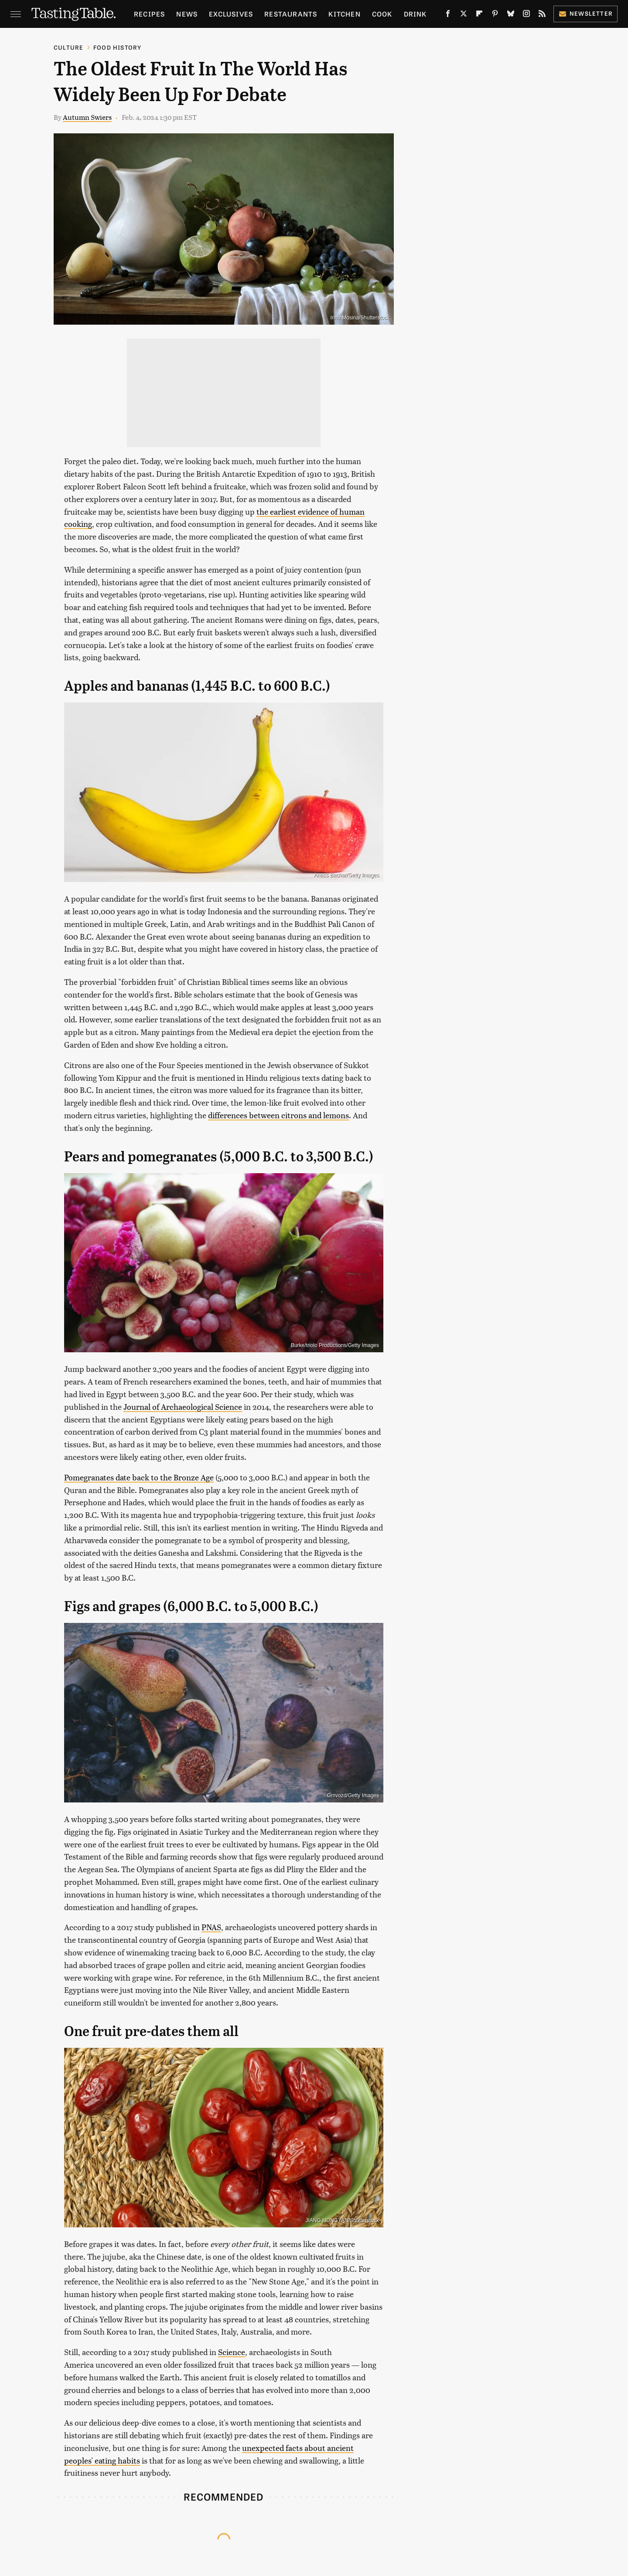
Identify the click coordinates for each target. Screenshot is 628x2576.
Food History (117, 47)
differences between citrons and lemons (278, 1115)
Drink (415, 14)
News (187, 14)
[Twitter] (463, 15)
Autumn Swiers (87, 117)
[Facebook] (448, 15)
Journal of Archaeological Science (182, 1406)
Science (231, 2351)
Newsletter (585, 13)
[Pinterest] (495, 15)
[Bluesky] (510, 15)
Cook (382, 14)
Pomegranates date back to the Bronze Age (139, 1477)
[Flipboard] (479, 15)
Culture (68, 47)
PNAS (211, 1926)
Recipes (149, 14)
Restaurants (290, 14)
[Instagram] (526, 15)
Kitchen (344, 14)
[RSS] (542, 15)
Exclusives (231, 14)
